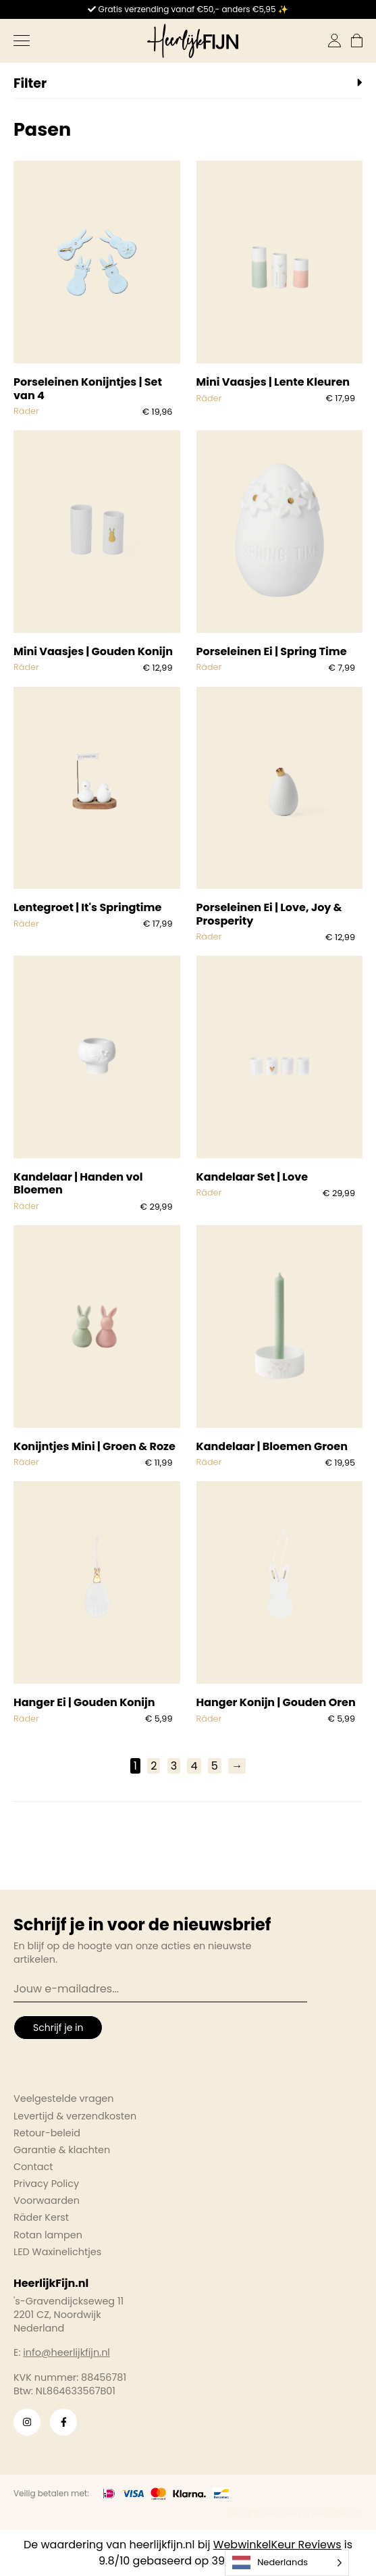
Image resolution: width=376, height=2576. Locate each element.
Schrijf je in (58, 2027)
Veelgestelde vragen (64, 2098)
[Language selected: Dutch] (287, 2563)
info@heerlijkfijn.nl (66, 2352)
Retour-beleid (47, 2133)
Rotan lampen (48, 2235)
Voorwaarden (47, 2200)
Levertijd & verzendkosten (75, 2116)
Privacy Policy (46, 2183)
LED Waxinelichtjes (57, 2252)
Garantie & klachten (62, 2150)
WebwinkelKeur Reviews (277, 2544)
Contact (33, 2166)
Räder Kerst (41, 2217)
